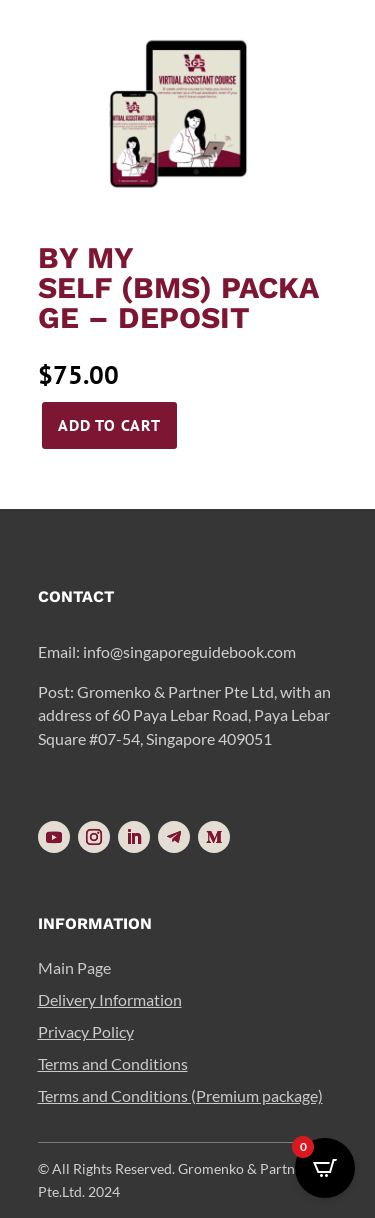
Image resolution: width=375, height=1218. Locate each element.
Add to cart (109, 425)
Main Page (74, 967)
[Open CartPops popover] (325, 1168)
